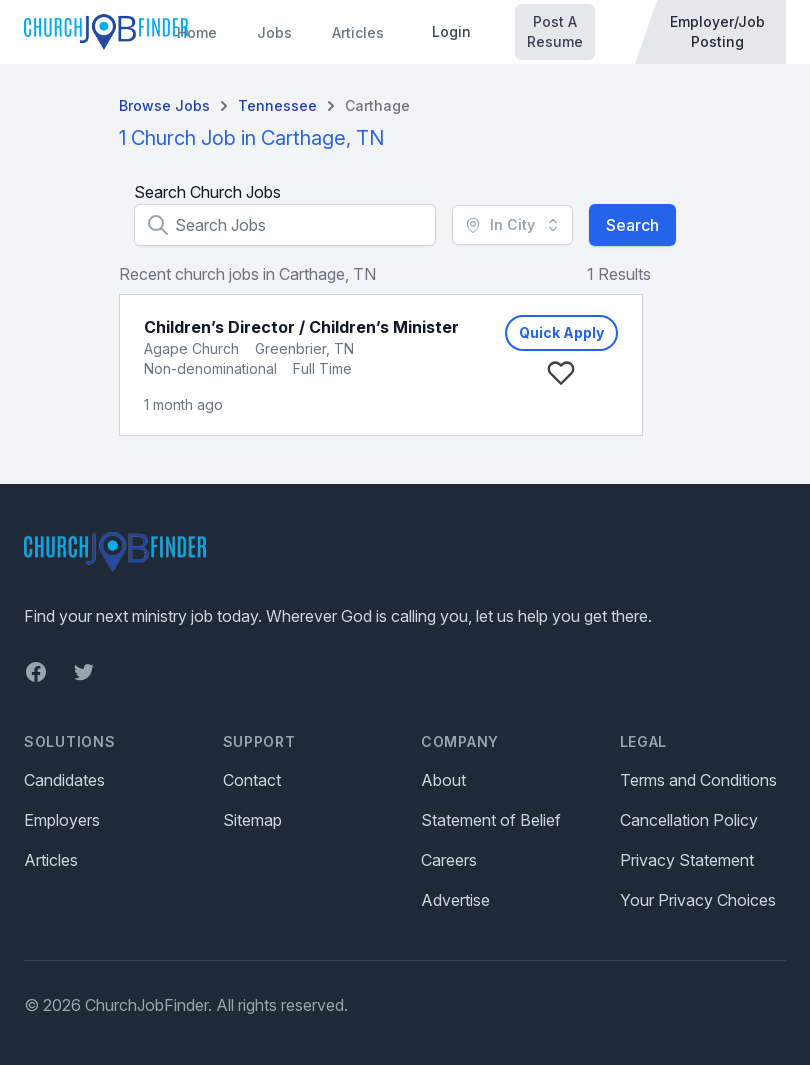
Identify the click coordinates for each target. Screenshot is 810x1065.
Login (451, 31)
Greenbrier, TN (304, 348)
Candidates (64, 780)
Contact (252, 780)
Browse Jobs (164, 105)
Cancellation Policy (689, 820)
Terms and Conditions (698, 780)
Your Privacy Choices (698, 900)
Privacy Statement (687, 860)
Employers (62, 820)
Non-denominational (210, 368)
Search (632, 225)
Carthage (377, 105)
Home (197, 32)
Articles (358, 32)
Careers (449, 860)
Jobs (274, 32)
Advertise (455, 900)
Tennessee (277, 105)
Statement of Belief (491, 820)
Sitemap (252, 820)
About (443, 780)
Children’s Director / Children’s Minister (301, 327)
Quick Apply (561, 332)
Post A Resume (555, 31)
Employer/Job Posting (717, 31)
